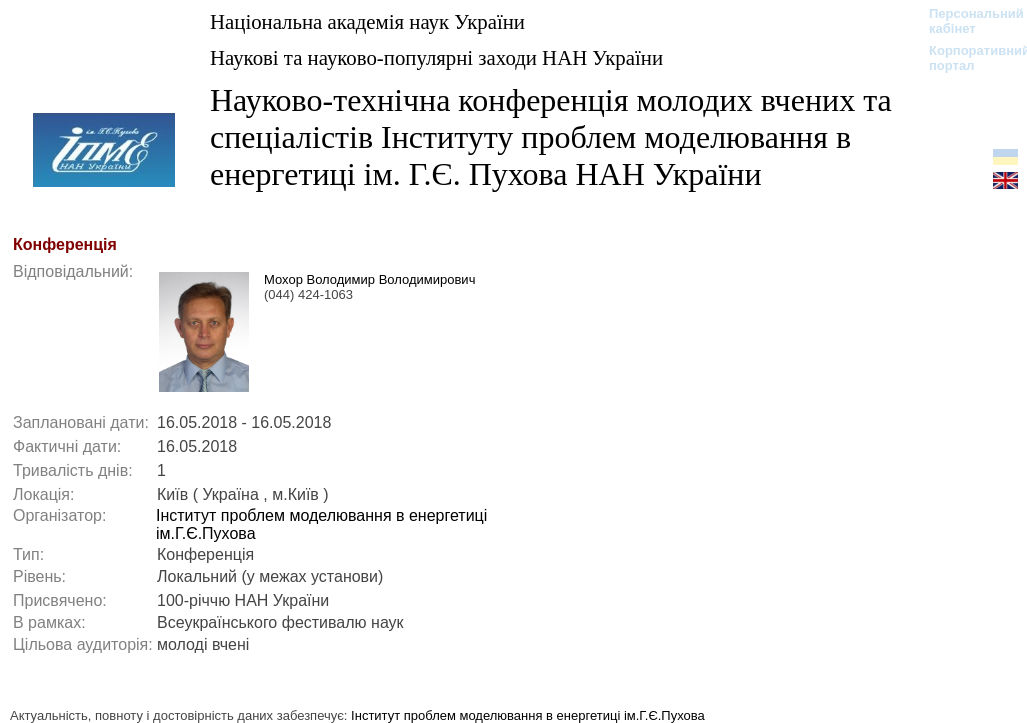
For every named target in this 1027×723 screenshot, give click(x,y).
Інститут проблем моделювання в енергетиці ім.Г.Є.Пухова (528, 715)
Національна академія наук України (367, 21)
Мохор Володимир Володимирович (369, 279)
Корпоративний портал (966, 58)
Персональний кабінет (966, 21)
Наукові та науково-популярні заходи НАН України (436, 57)
